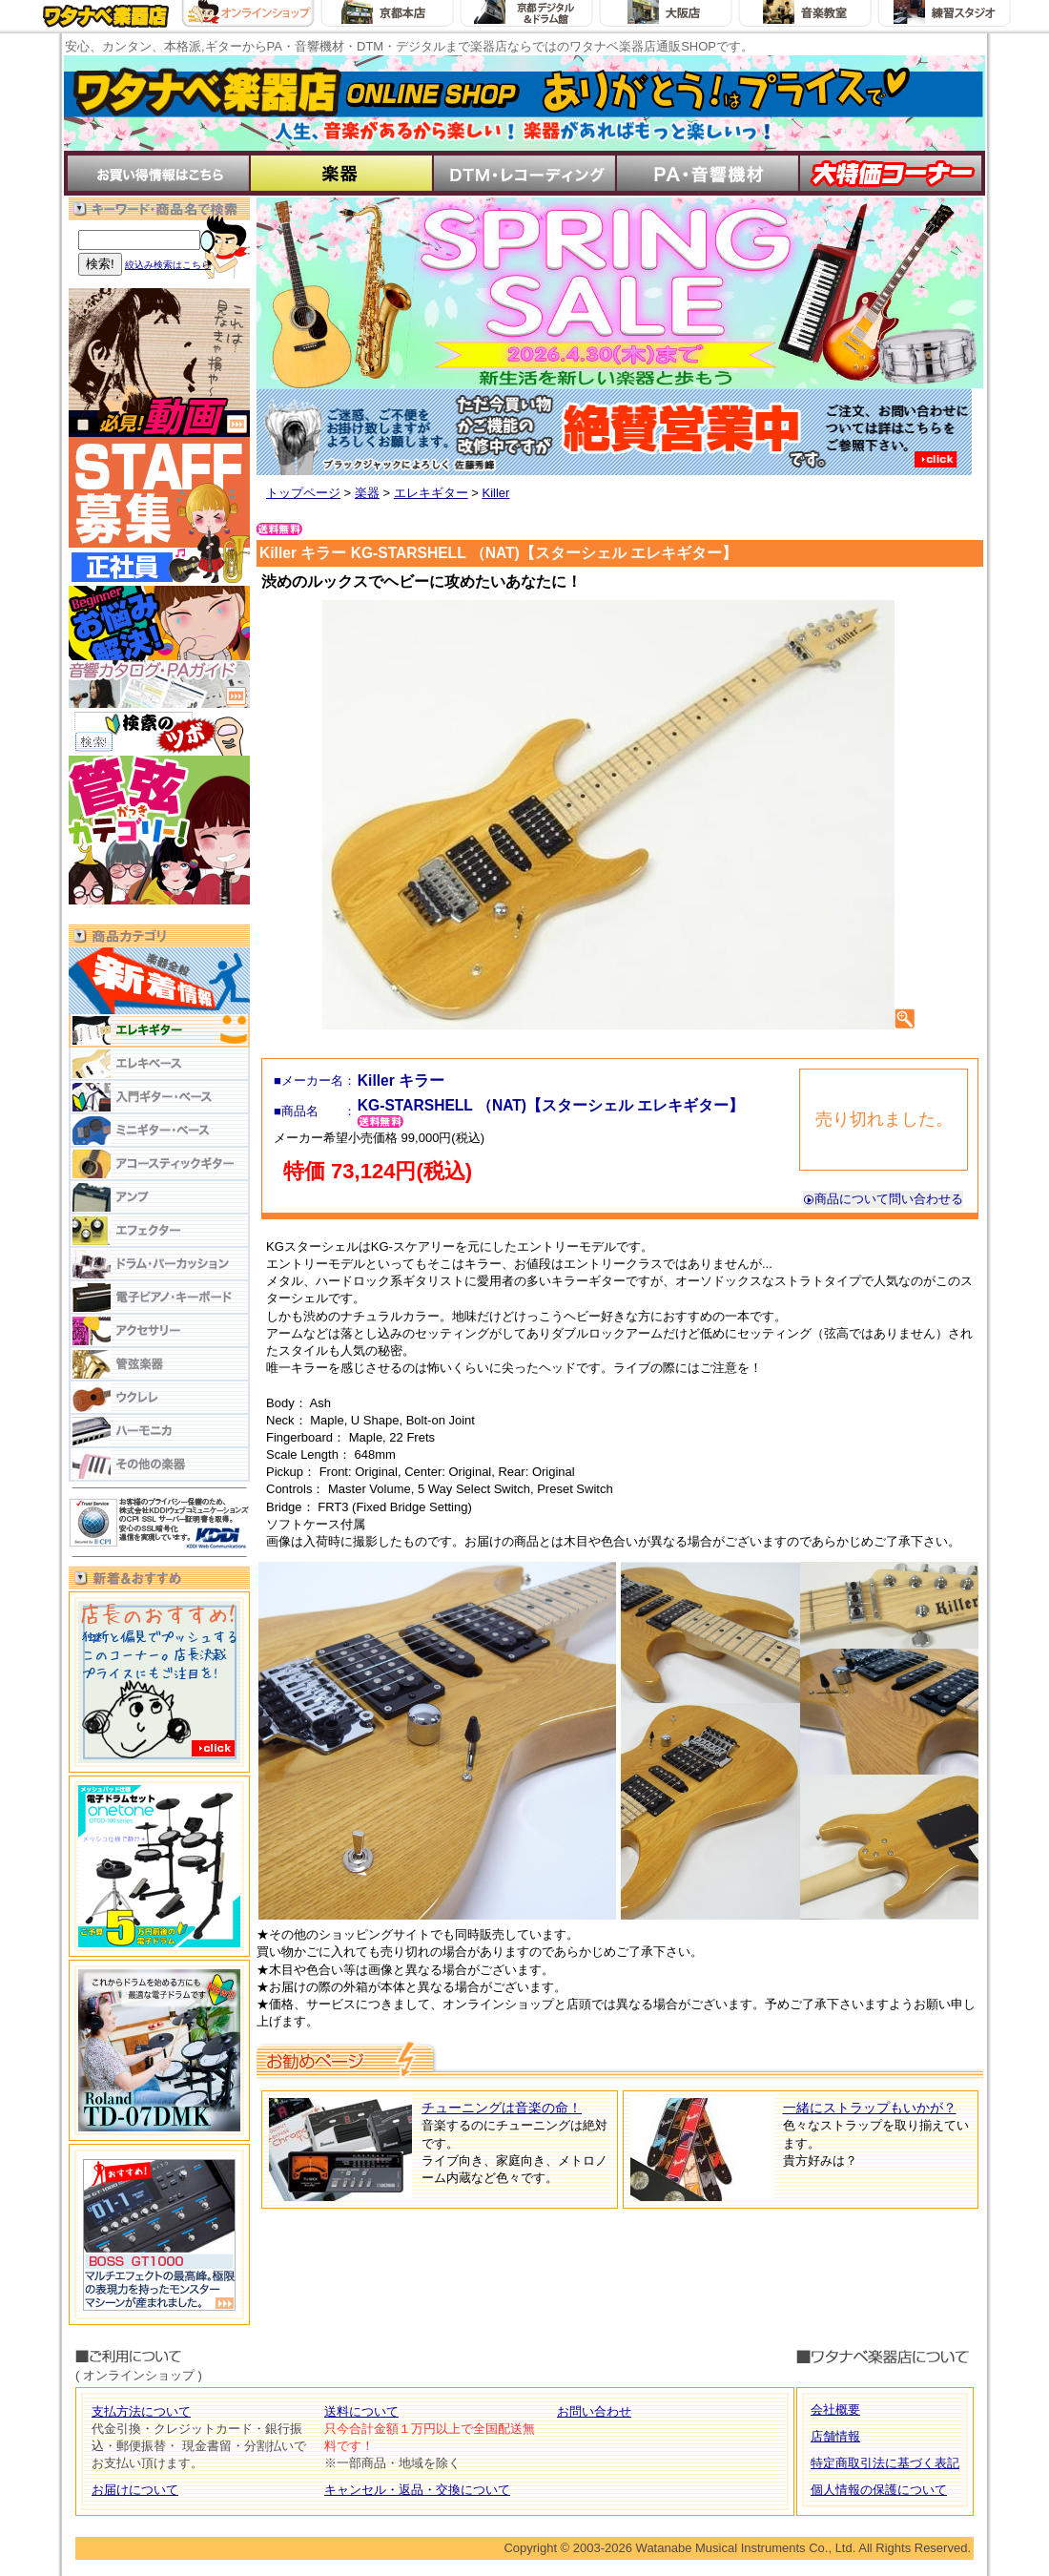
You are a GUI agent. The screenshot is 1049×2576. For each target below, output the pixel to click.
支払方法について (141, 2411)
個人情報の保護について (879, 2490)
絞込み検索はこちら (168, 265)
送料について (361, 2411)
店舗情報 (835, 2436)
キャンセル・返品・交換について (417, 2490)
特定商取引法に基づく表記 (885, 2463)
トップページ (303, 493)
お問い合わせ (594, 2411)
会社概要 (835, 2409)
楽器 (367, 493)
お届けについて (135, 2490)
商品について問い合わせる (883, 1199)
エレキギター (431, 493)
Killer (495, 493)
